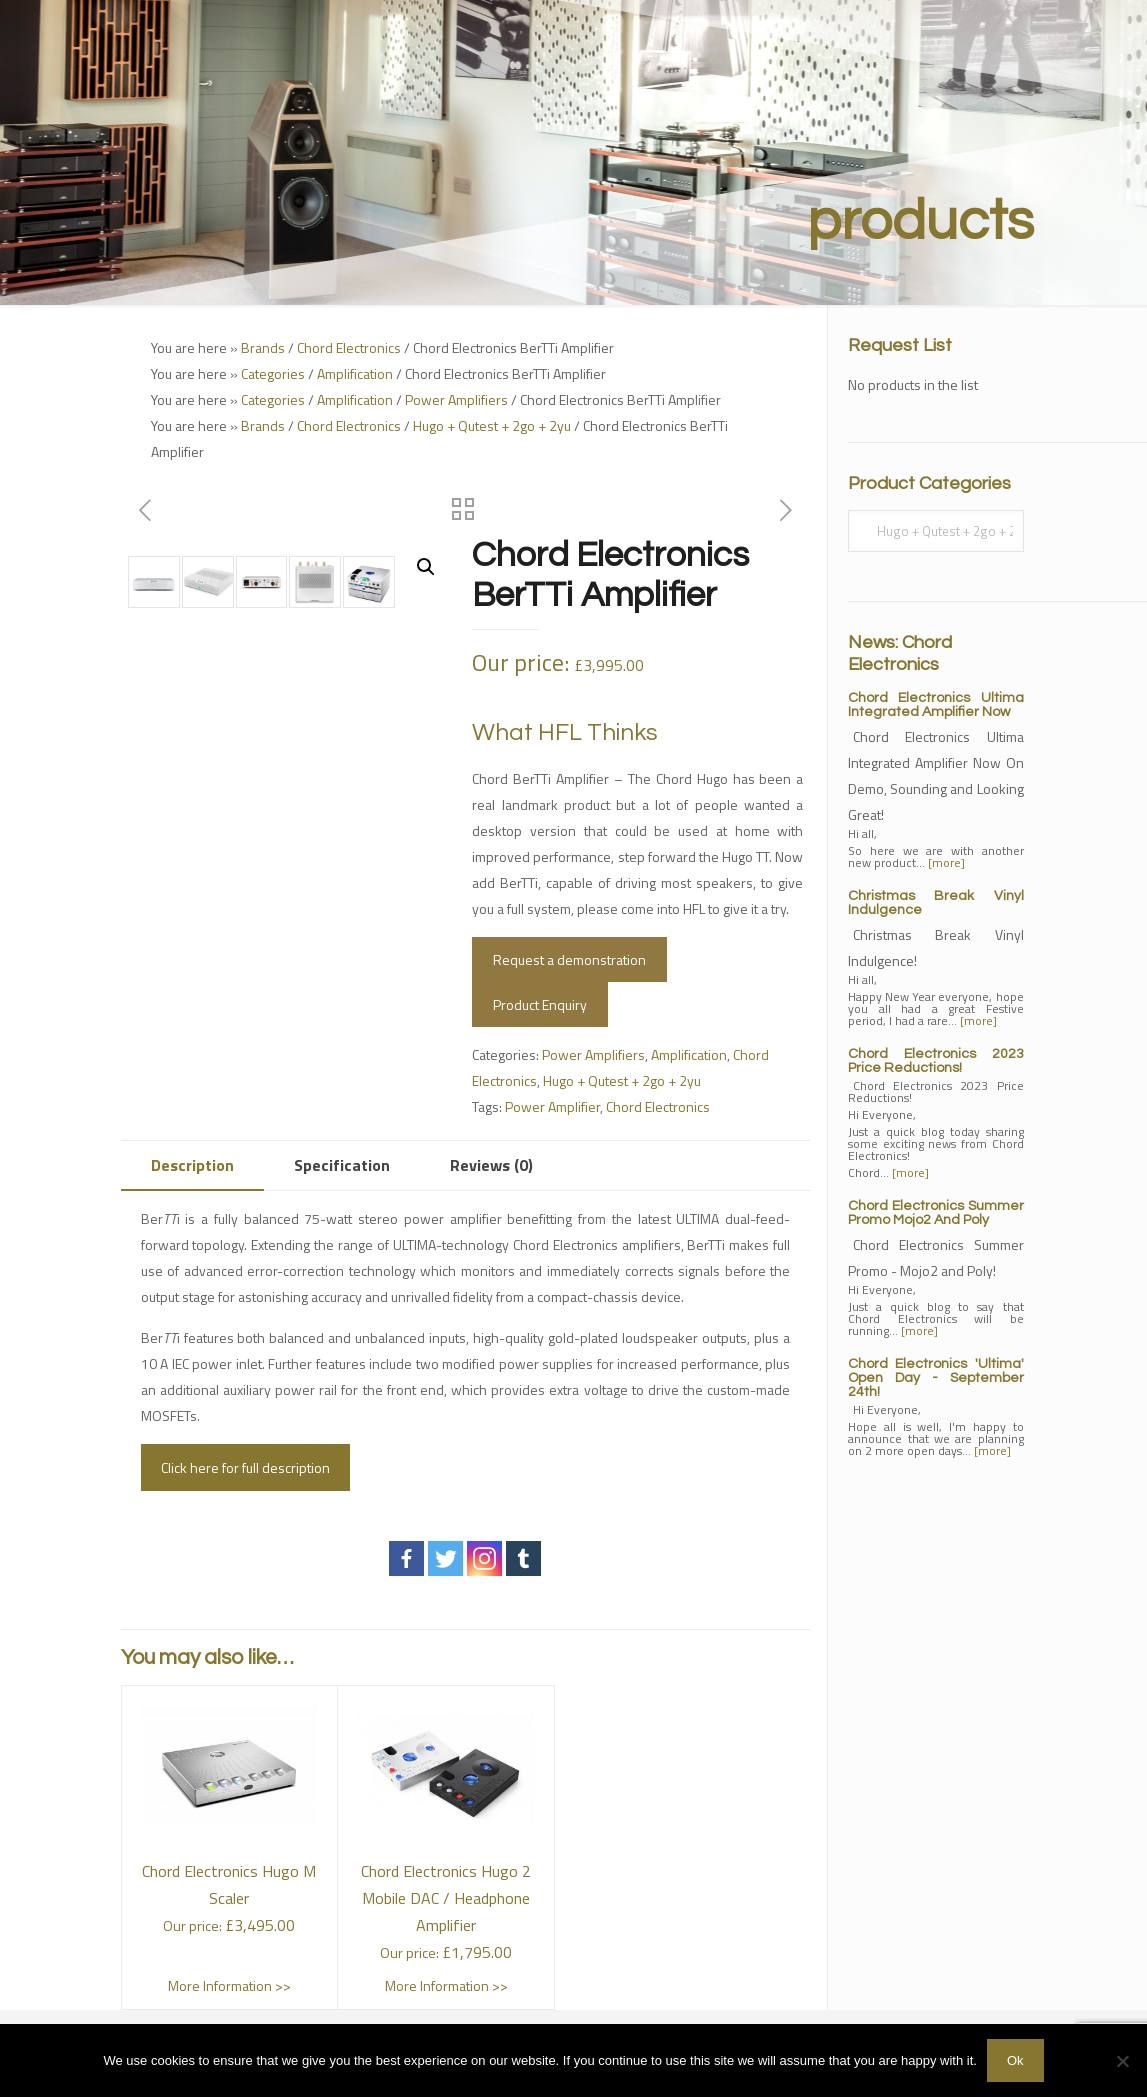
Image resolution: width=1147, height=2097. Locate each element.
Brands (263, 347)
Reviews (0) (491, 1165)
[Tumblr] (523, 1558)
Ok (1015, 2060)
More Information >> (229, 1985)
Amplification (355, 373)
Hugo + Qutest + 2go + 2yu (492, 425)
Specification (342, 1165)
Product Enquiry (540, 1004)
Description (192, 1165)
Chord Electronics (349, 347)
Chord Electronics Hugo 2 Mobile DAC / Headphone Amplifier (446, 1898)
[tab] (192, 1165)
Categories (273, 373)
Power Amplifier (552, 1106)
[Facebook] (406, 1558)
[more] (946, 862)
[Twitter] (445, 1558)
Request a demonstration (569, 959)
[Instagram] (484, 1558)
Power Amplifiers (456, 399)
